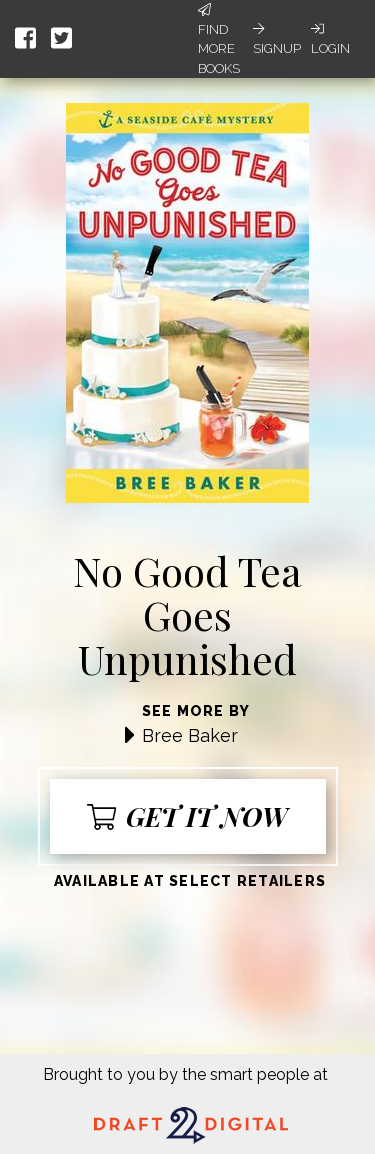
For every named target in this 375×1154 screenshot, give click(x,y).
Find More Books (219, 39)
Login (330, 39)
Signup (277, 39)
